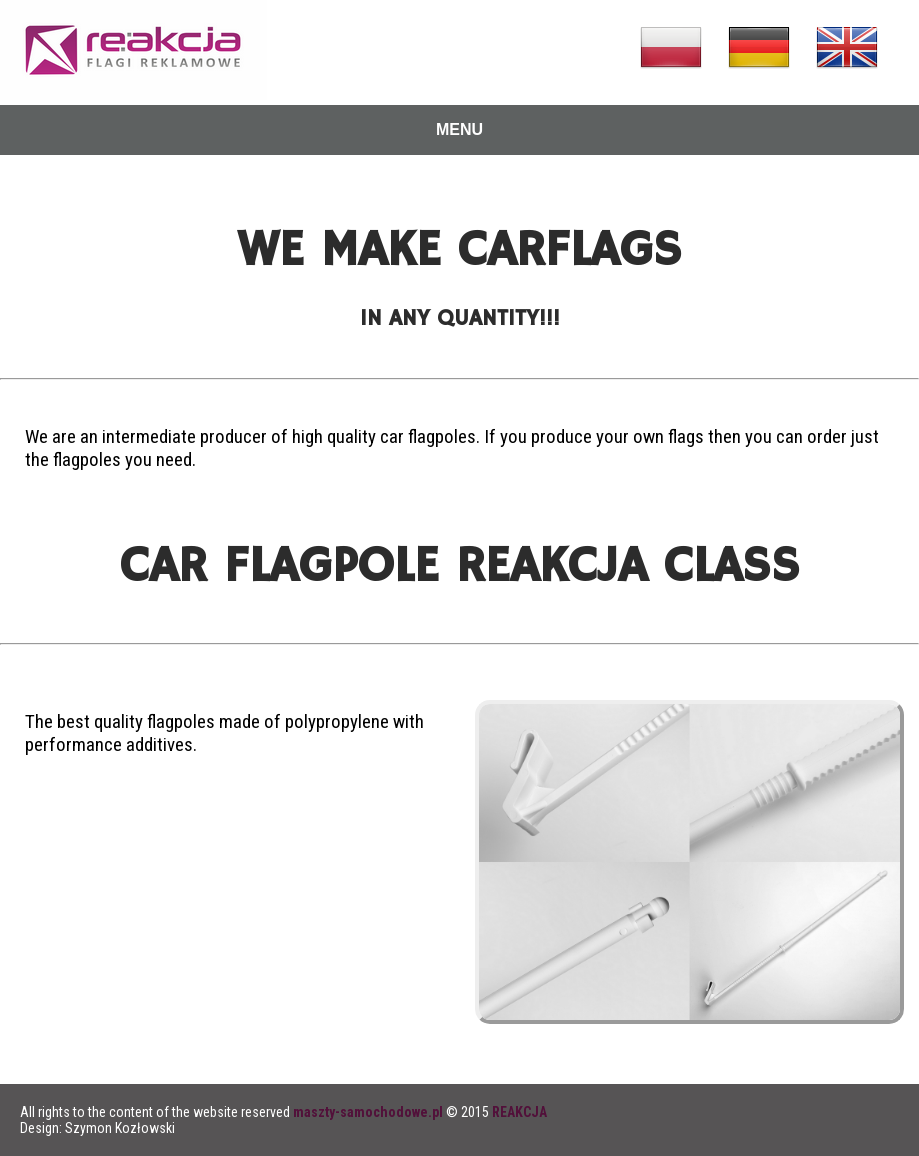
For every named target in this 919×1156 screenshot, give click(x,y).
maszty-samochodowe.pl (368, 1112)
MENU (459, 129)
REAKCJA (519, 1112)
